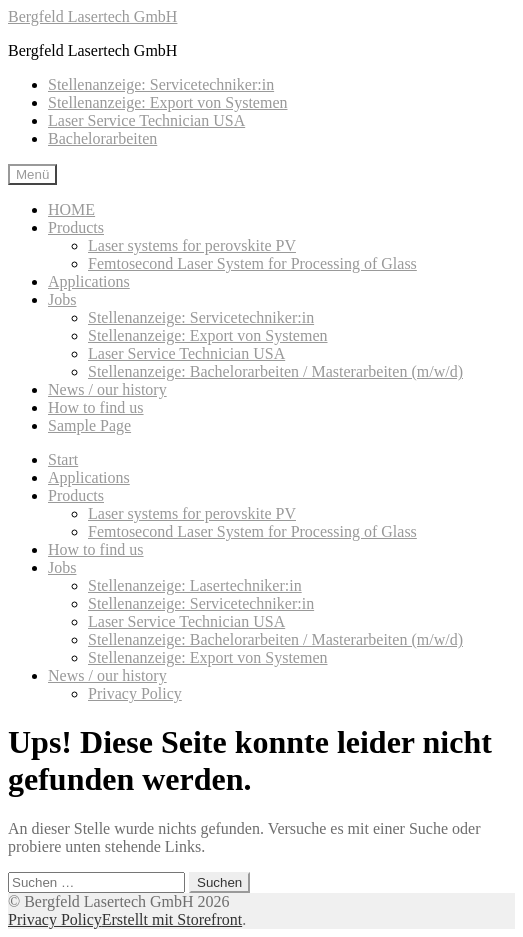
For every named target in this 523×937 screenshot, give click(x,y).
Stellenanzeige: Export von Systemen (168, 102)
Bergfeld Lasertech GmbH (92, 16)
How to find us (96, 407)
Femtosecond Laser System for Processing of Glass (252, 263)
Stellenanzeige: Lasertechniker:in (195, 585)
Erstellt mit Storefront (172, 919)
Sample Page (89, 425)
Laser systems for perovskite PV (192, 245)
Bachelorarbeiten (102, 138)
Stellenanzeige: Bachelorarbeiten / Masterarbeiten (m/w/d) (275, 371)
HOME (71, 209)
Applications (89, 281)
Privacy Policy (135, 693)
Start (63, 459)
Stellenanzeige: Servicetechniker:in (161, 84)
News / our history (107, 389)
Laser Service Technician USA (146, 120)
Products (76, 227)
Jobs (62, 299)
